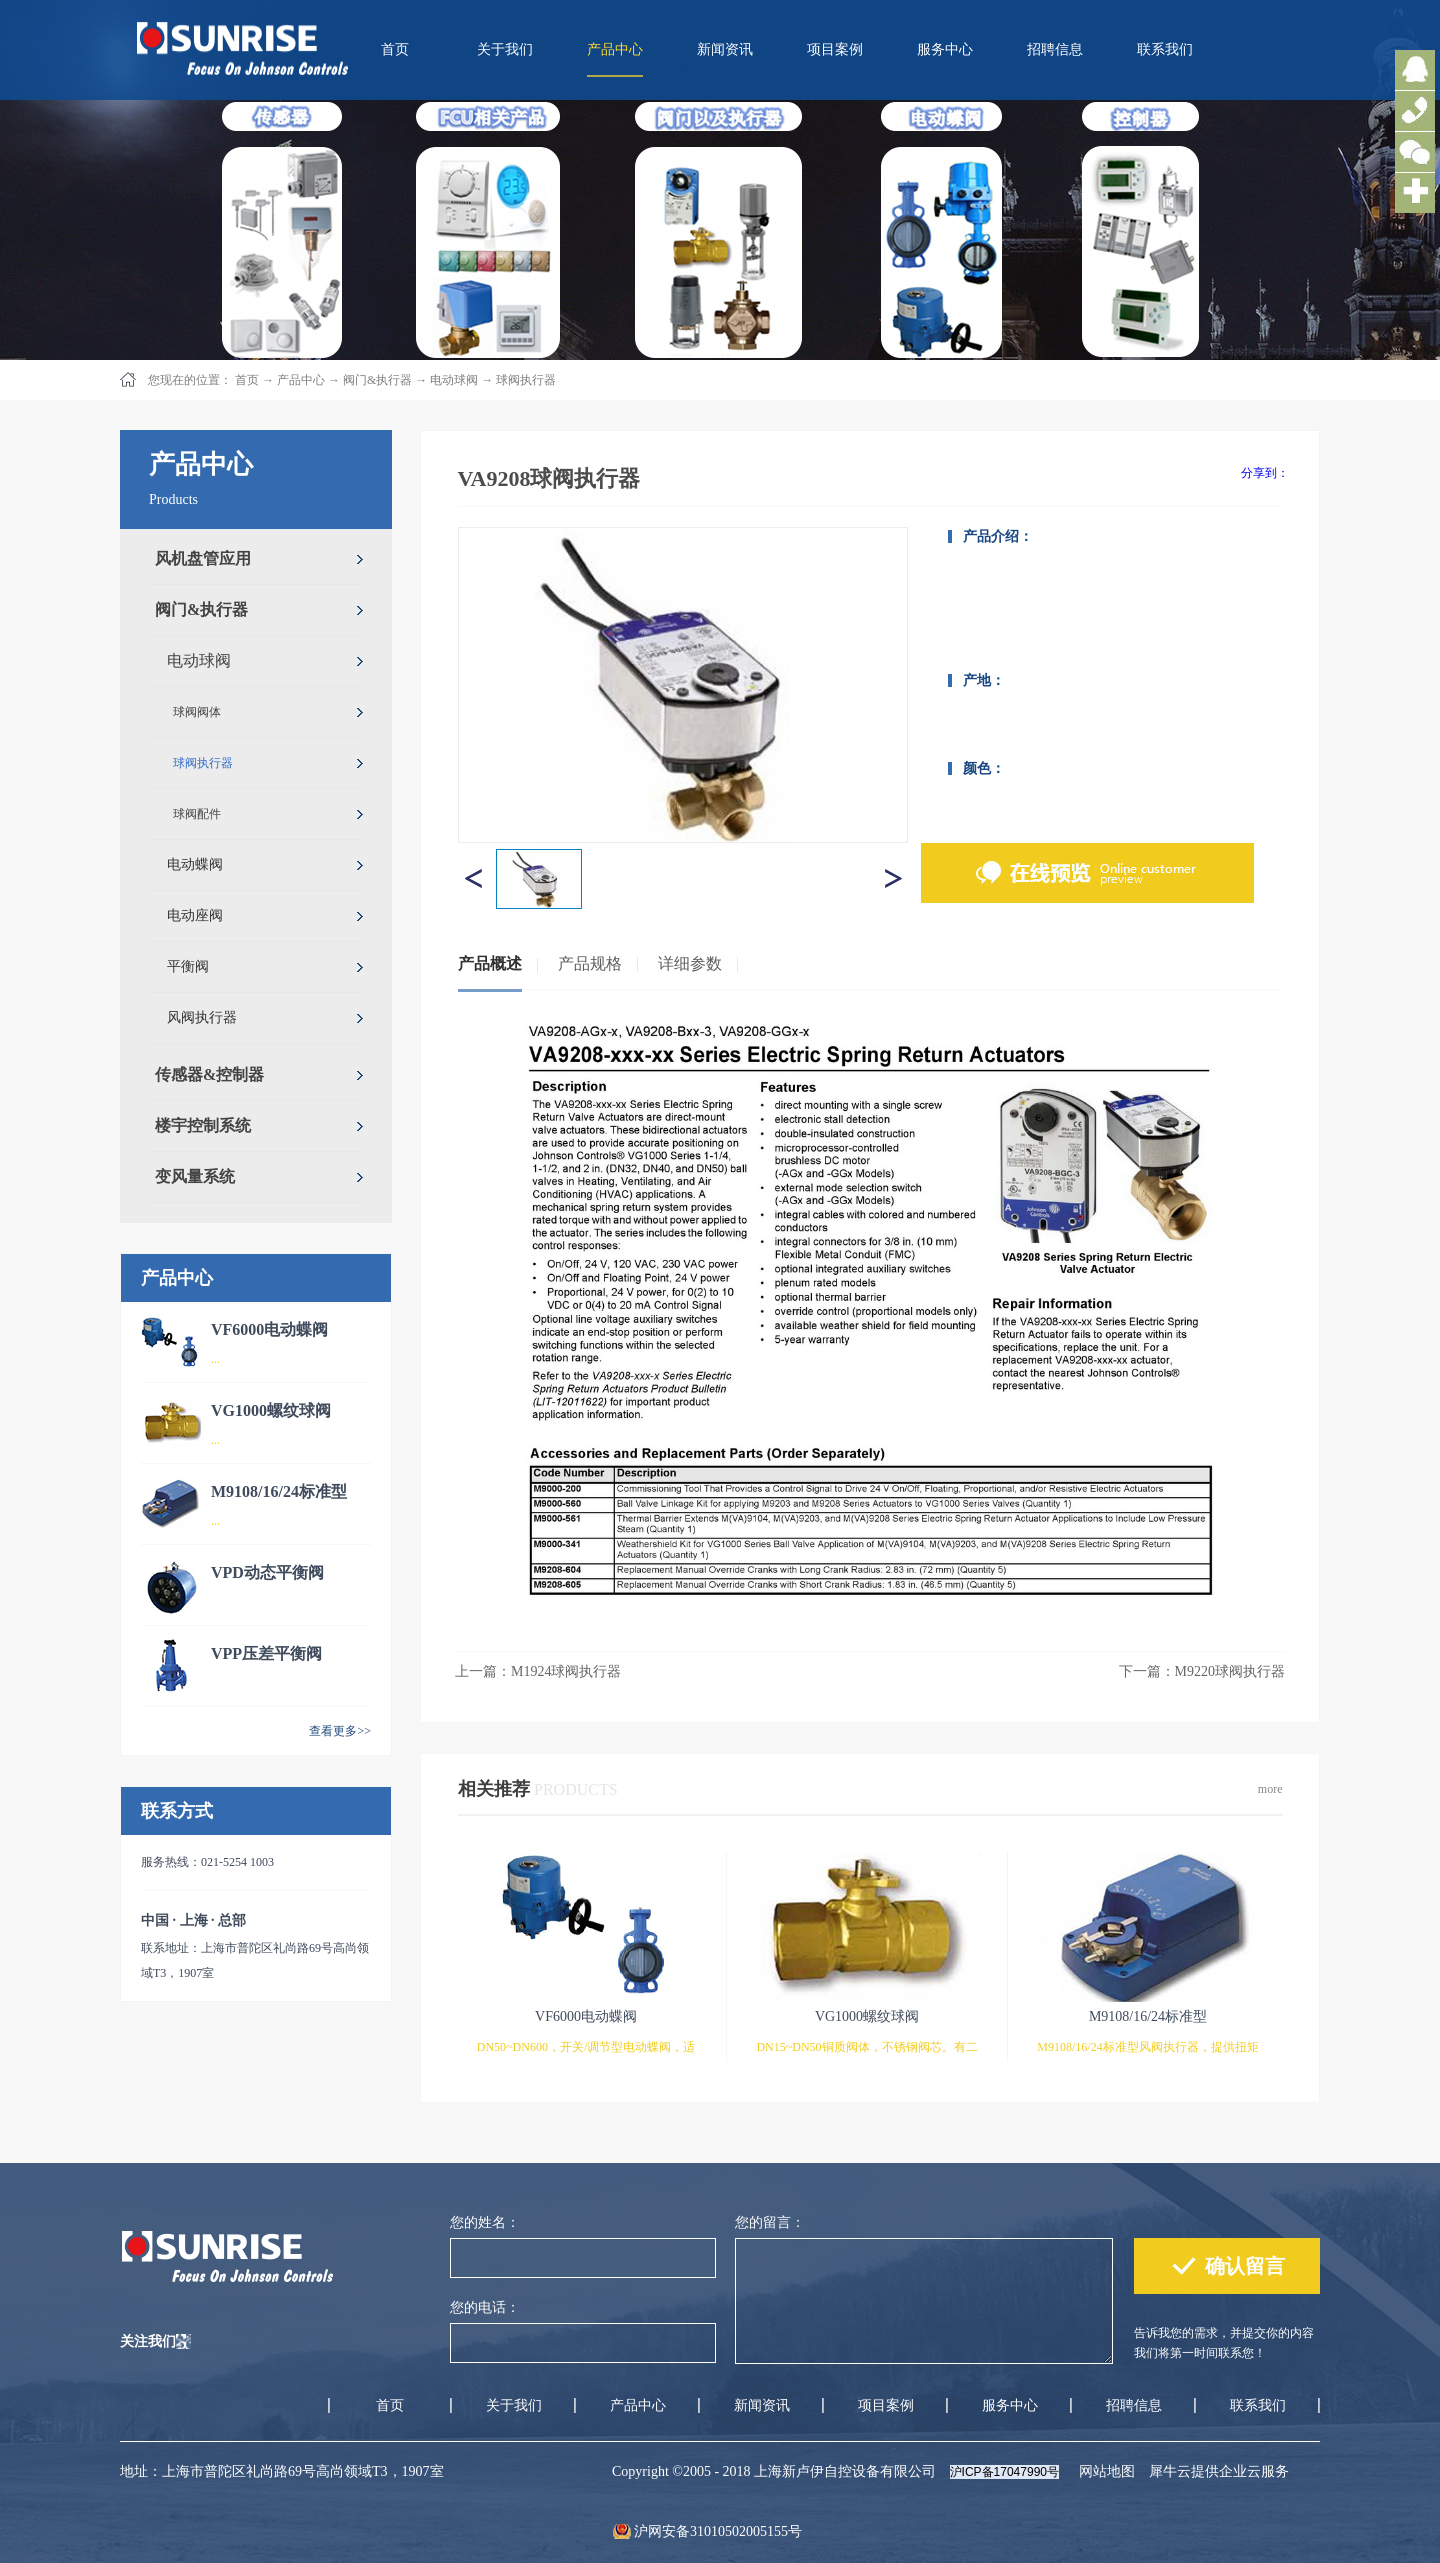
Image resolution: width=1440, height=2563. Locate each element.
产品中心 (301, 380)
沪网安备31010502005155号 (718, 2531)
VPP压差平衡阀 (266, 1653)
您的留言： (770, 2222)
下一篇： (1202, 1671)
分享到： (1265, 473)
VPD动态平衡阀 (267, 1572)
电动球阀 (454, 380)
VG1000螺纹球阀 (271, 1410)
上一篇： (538, 1671)
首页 (395, 49)
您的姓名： (485, 2222)
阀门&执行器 (377, 380)
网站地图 (1103, 2471)
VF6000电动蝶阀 (269, 1329)
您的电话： (485, 2307)
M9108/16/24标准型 (279, 1491)
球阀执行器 (526, 380)
